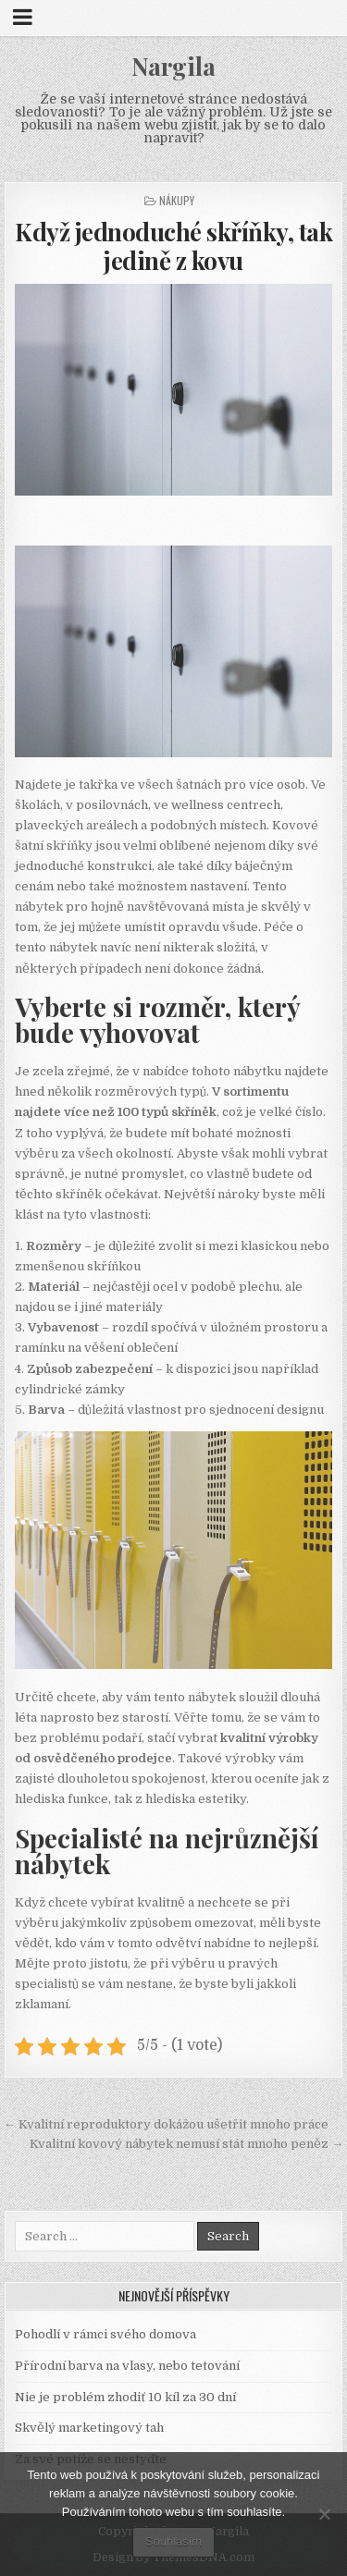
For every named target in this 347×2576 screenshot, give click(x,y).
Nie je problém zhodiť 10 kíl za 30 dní (125, 2397)
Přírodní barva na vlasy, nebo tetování (127, 2366)
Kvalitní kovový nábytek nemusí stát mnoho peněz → (186, 2144)
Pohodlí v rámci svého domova (105, 2334)
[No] (324, 2514)
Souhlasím (173, 2541)
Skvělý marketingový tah (89, 2428)
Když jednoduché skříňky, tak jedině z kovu (173, 245)
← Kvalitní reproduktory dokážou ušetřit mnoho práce (166, 2124)
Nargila (173, 66)
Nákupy (176, 200)
